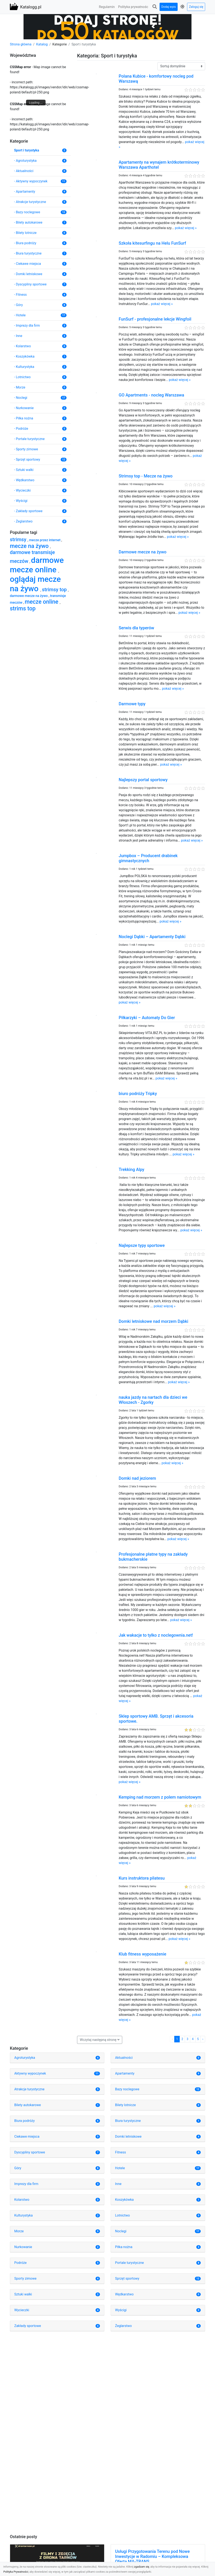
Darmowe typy (132, 703)
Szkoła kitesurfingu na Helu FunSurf (152, 243)
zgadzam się (141, 2566)
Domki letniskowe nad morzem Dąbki (153, 1321)
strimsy (19, 539)
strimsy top (55, 590)
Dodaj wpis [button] (168, 6)
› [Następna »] (202, 2039)
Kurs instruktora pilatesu (142, 1878)
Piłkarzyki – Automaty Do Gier (147, 1017)
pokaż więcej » (186, 228)
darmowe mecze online (37, 565)
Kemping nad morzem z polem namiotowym (160, 1797)
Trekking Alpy (131, 1169)
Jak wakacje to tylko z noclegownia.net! (156, 1635)
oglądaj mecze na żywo (35, 583)
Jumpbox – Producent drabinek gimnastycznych (148, 858)
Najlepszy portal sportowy (143, 779)
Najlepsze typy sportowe (142, 1245)
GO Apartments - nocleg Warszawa (151, 395)
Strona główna (20, 44)
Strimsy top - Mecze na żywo (145, 476)
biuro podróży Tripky (138, 1093)
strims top (22, 608)
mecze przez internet (45, 540)
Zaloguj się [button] (196, 6)
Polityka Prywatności (15, 2571)
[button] (155, 7)
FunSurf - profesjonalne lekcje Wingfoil (155, 319)
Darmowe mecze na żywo (142, 551)
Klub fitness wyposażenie (142, 1954)
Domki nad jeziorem (137, 1478)
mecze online (42, 601)
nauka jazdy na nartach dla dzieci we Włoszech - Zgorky (153, 1400)
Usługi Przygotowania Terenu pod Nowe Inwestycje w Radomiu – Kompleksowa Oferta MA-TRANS (152, 2556)
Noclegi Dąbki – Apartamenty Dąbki (152, 936)
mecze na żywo (30, 546)
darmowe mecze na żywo (29, 596)
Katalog (42, 44)
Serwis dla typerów (136, 627)
